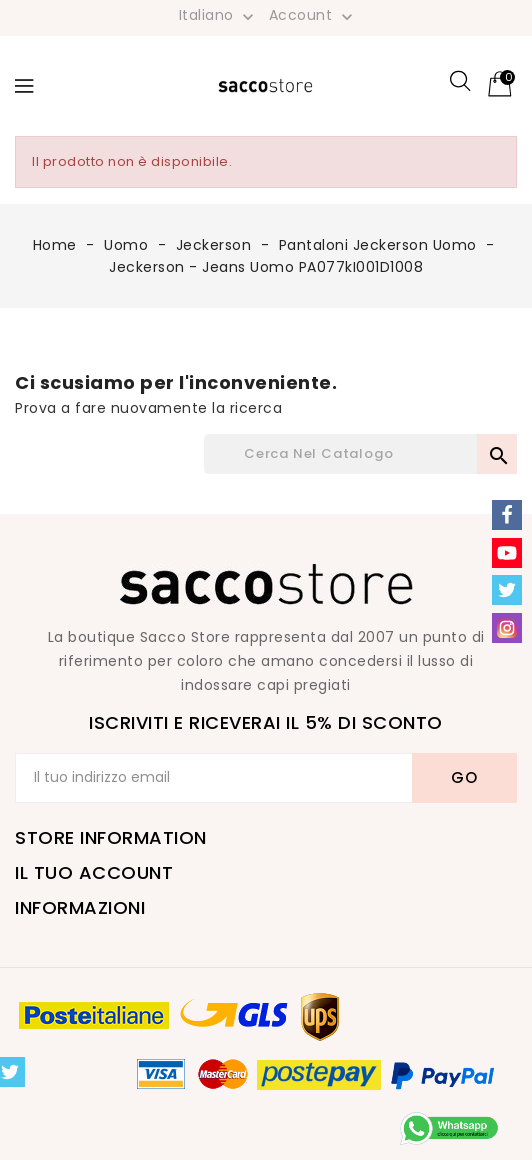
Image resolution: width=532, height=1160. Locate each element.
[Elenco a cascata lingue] (219, 15)
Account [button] (313, 16)
